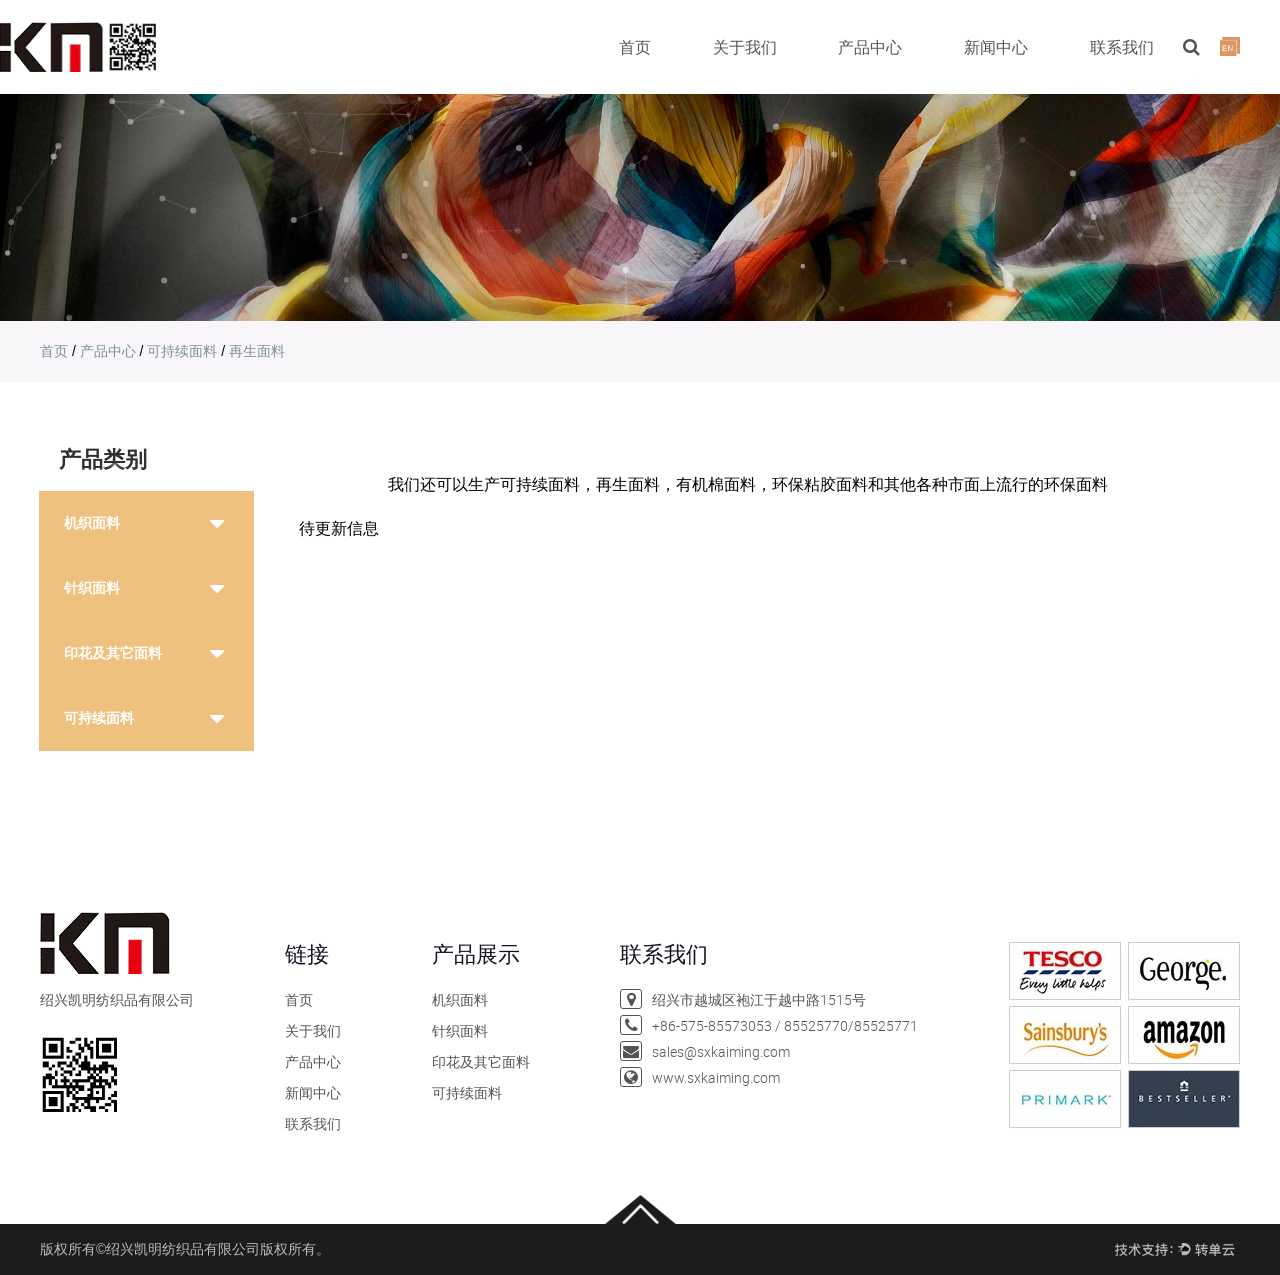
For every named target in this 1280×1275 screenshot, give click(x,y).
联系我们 (1122, 47)
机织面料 (92, 523)
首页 (635, 47)
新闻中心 (996, 47)
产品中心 (870, 47)
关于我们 (745, 47)
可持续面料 (182, 351)
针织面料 (92, 588)
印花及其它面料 (113, 653)
